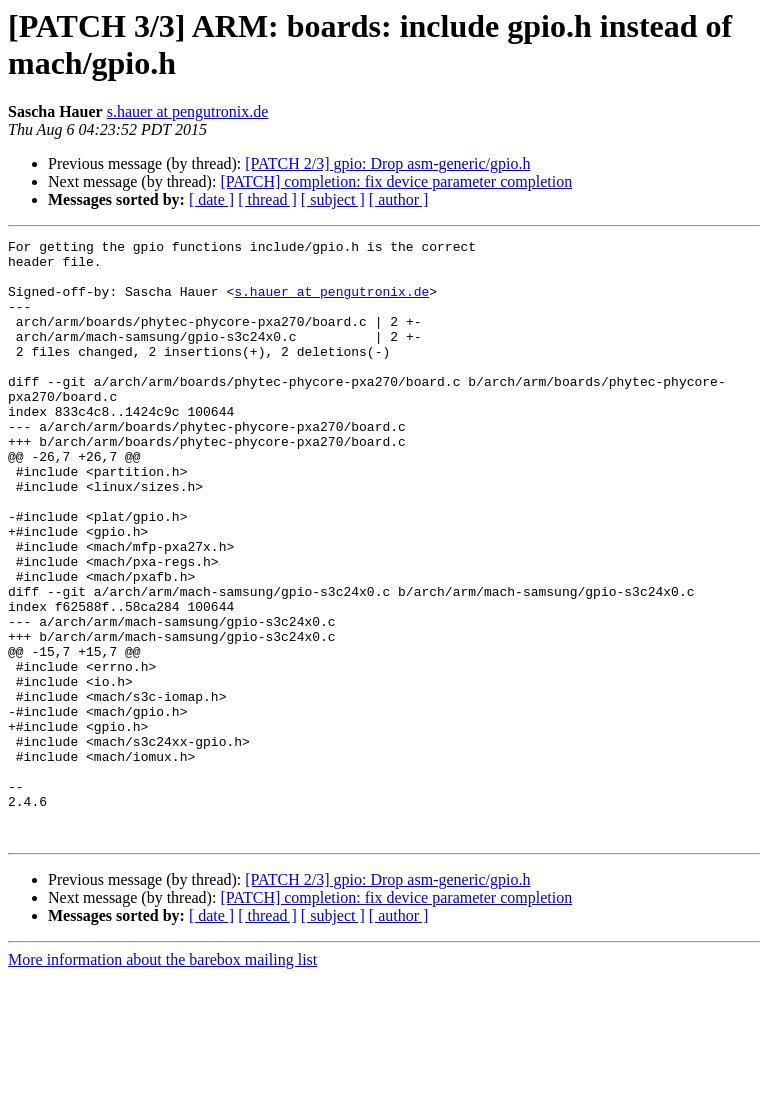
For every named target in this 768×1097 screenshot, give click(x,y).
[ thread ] (267, 199)
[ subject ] (333, 199)
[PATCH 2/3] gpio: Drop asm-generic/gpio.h (387, 163)
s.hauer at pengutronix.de (188, 111)
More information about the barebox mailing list (162, 1079)
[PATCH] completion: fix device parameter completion (396, 181)
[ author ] (399, 199)
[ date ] (211, 199)
